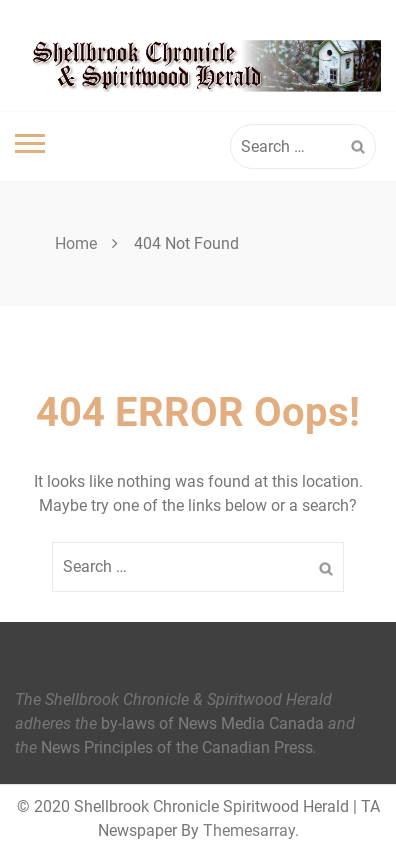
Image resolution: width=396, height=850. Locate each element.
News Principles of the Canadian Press (177, 747)
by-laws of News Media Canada (212, 723)
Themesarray (249, 830)
